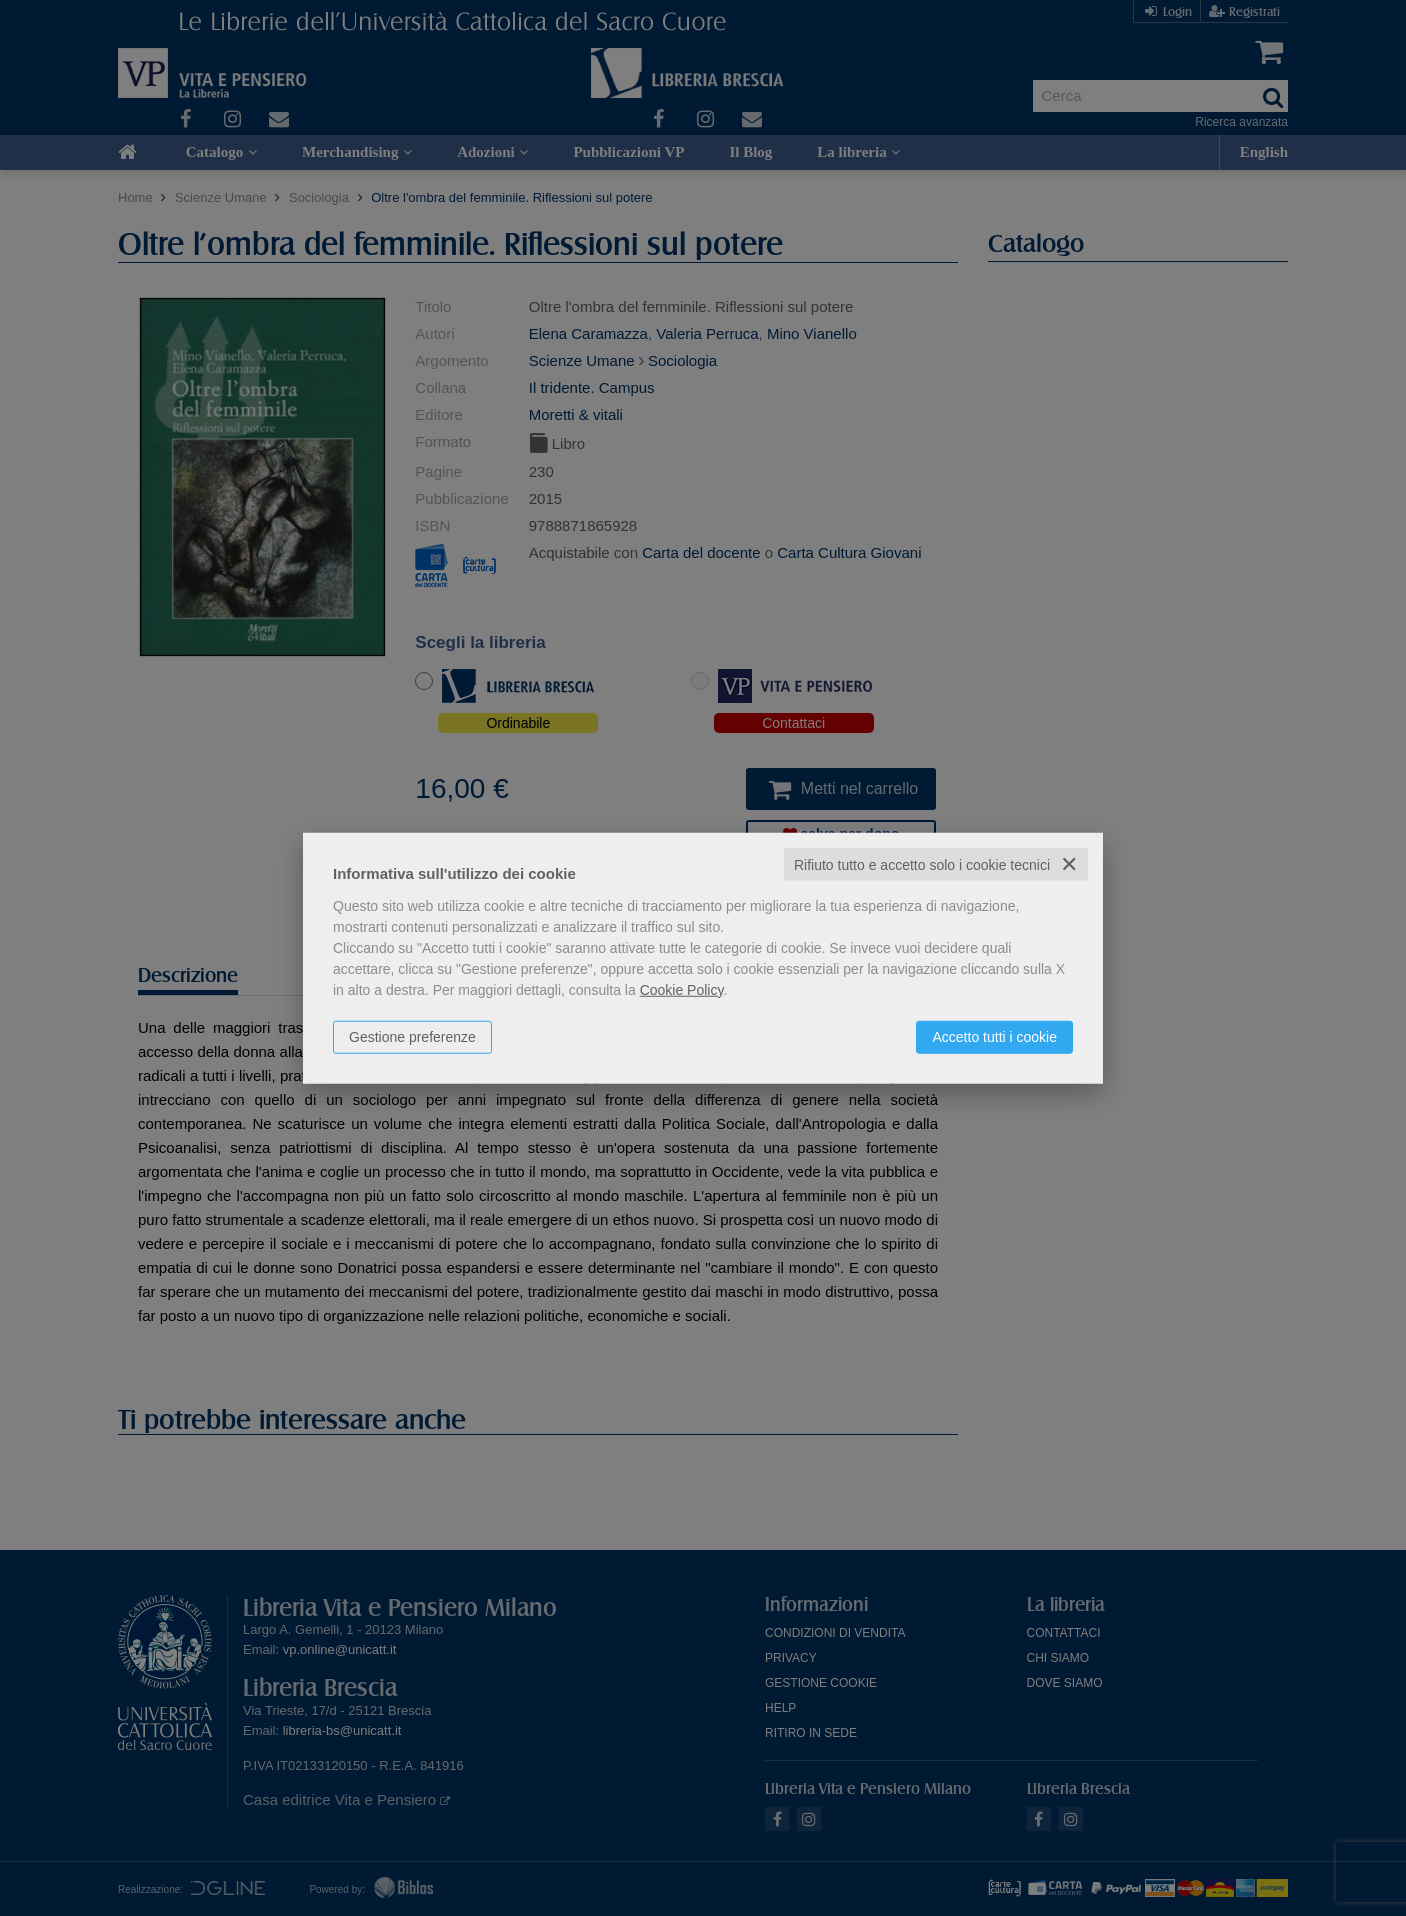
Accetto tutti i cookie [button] (994, 1036)
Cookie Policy (682, 989)
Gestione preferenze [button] (412, 1036)
